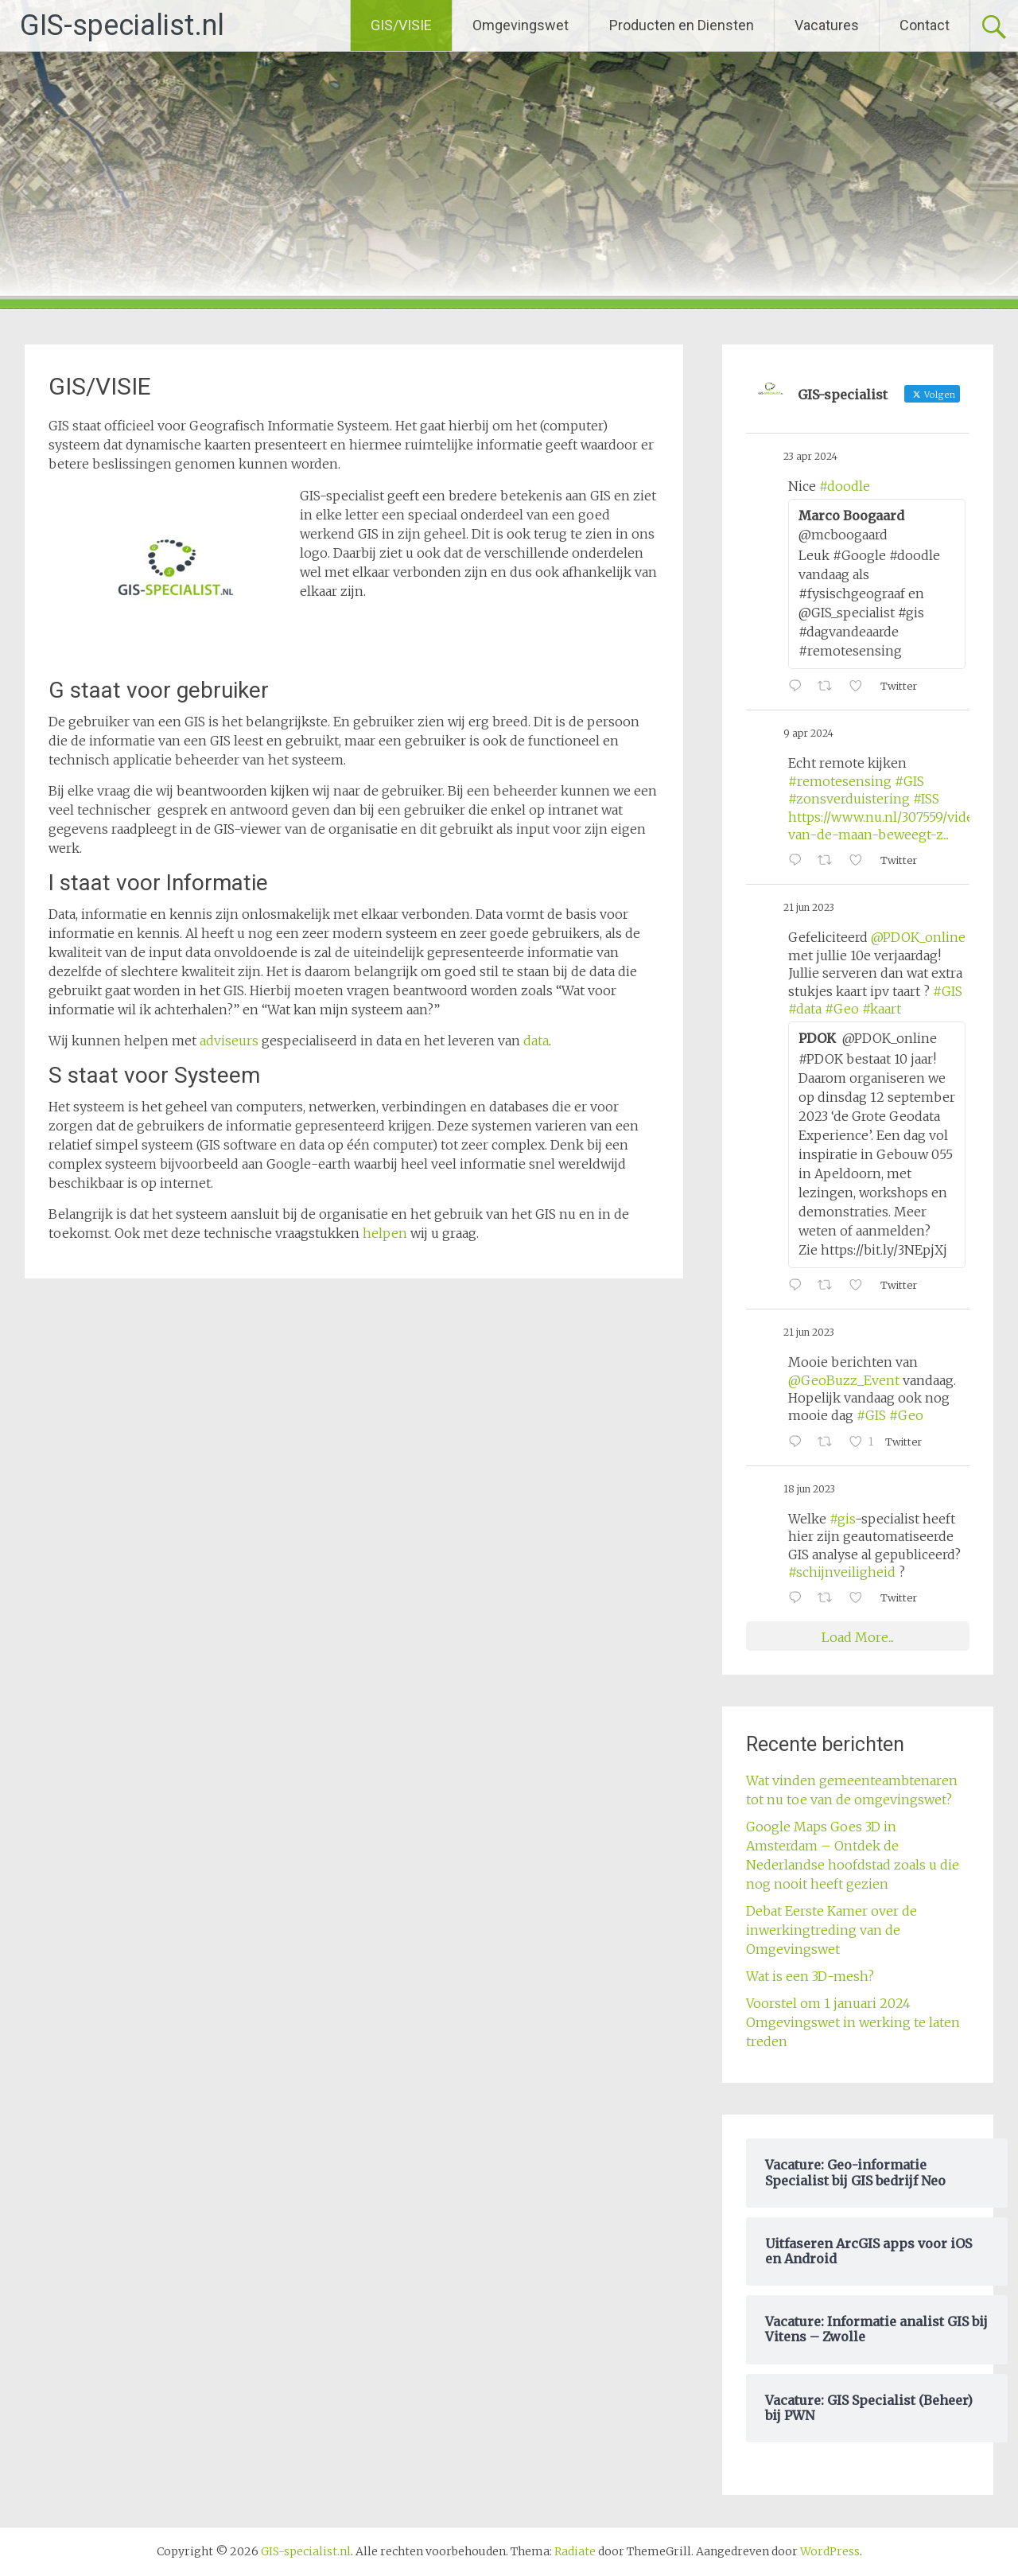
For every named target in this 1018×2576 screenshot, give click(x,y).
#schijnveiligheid (842, 1572)
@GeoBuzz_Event (843, 1380)
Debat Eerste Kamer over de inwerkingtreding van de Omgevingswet (831, 1930)
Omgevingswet (520, 25)
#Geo (842, 1009)
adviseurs (229, 1041)
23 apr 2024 (810, 456)
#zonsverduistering (849, 799)
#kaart (881, 1009)
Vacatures (827, 25)
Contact (924, 25)
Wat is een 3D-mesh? (810, 1976)
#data (805, 1009)
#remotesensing (840, 781)
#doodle (844, 486)
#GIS (909, 781)
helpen (386, 1233)
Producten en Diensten (681, 25)
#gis (842, 1519)
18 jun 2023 (809, 1489)
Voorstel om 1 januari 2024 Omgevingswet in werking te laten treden (853, 2022)
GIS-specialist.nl (122, 25)
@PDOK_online (918, 937)
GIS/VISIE (401, 25)
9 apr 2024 (808, 733)
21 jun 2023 (808, 907)
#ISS (926, 799)
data (536, 1041)
